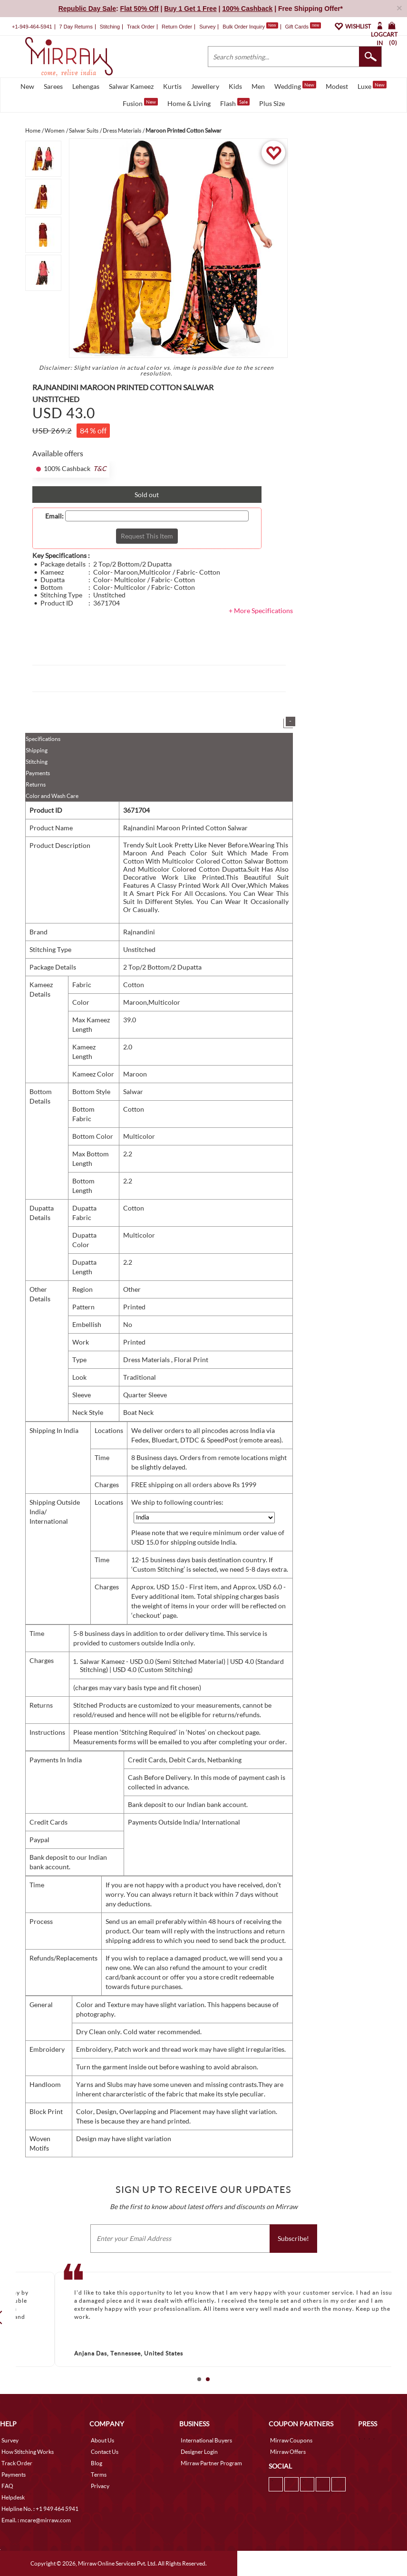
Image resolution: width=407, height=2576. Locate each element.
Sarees (53, 86)
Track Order (141, 26)
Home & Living (189, 103)
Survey (207, 26)
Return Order (177, 26)
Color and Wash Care (52, 795)
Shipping (37, 750)
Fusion (140, 102)
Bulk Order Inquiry (244, 26)
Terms (99, 2474)
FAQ (7, 2485)
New (27, 86)
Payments (38, 773)
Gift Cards (303, 26)
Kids (235, 86)
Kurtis (172, 86)
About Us (102, 2440)
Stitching (37, 761)
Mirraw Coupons (291, 2440)
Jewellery (205, 86)
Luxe (372, 85)
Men (258, 86)
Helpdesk (13, 2497)
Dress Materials (147, 1359)
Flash (235, 102)
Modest (337, 86)
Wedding (295, 85)
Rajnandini (139, 932)
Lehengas (85, 86)
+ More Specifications (261, 610)
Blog (96, 2463)
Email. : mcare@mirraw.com (36, 2520)
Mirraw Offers (288, 2451)
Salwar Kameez (131, 86)
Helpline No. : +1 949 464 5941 (39, 2508)
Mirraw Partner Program (211, 2463)
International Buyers (206, 2440)
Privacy (100, 2485)
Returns (36, 784)
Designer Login (199, 2451)
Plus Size (272, 103)
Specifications (43, 738)
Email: (54, 516)
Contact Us (104, 2451)
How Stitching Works (27, 2451)
